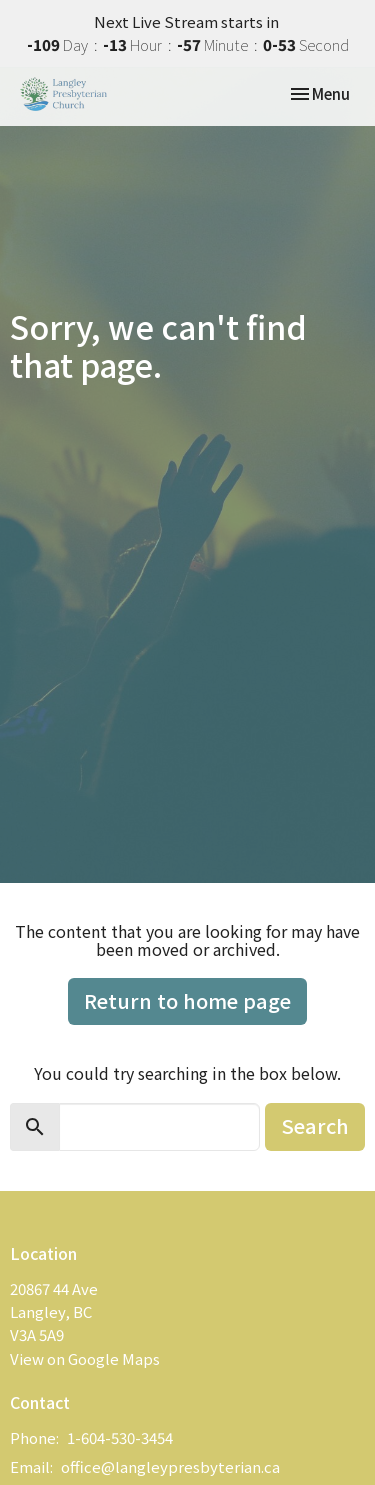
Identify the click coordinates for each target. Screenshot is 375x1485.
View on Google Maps (85, 1358)
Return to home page (187, 1000)
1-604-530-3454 (120, 1437)
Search (315, 1125)
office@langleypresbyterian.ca (170, 1466)
